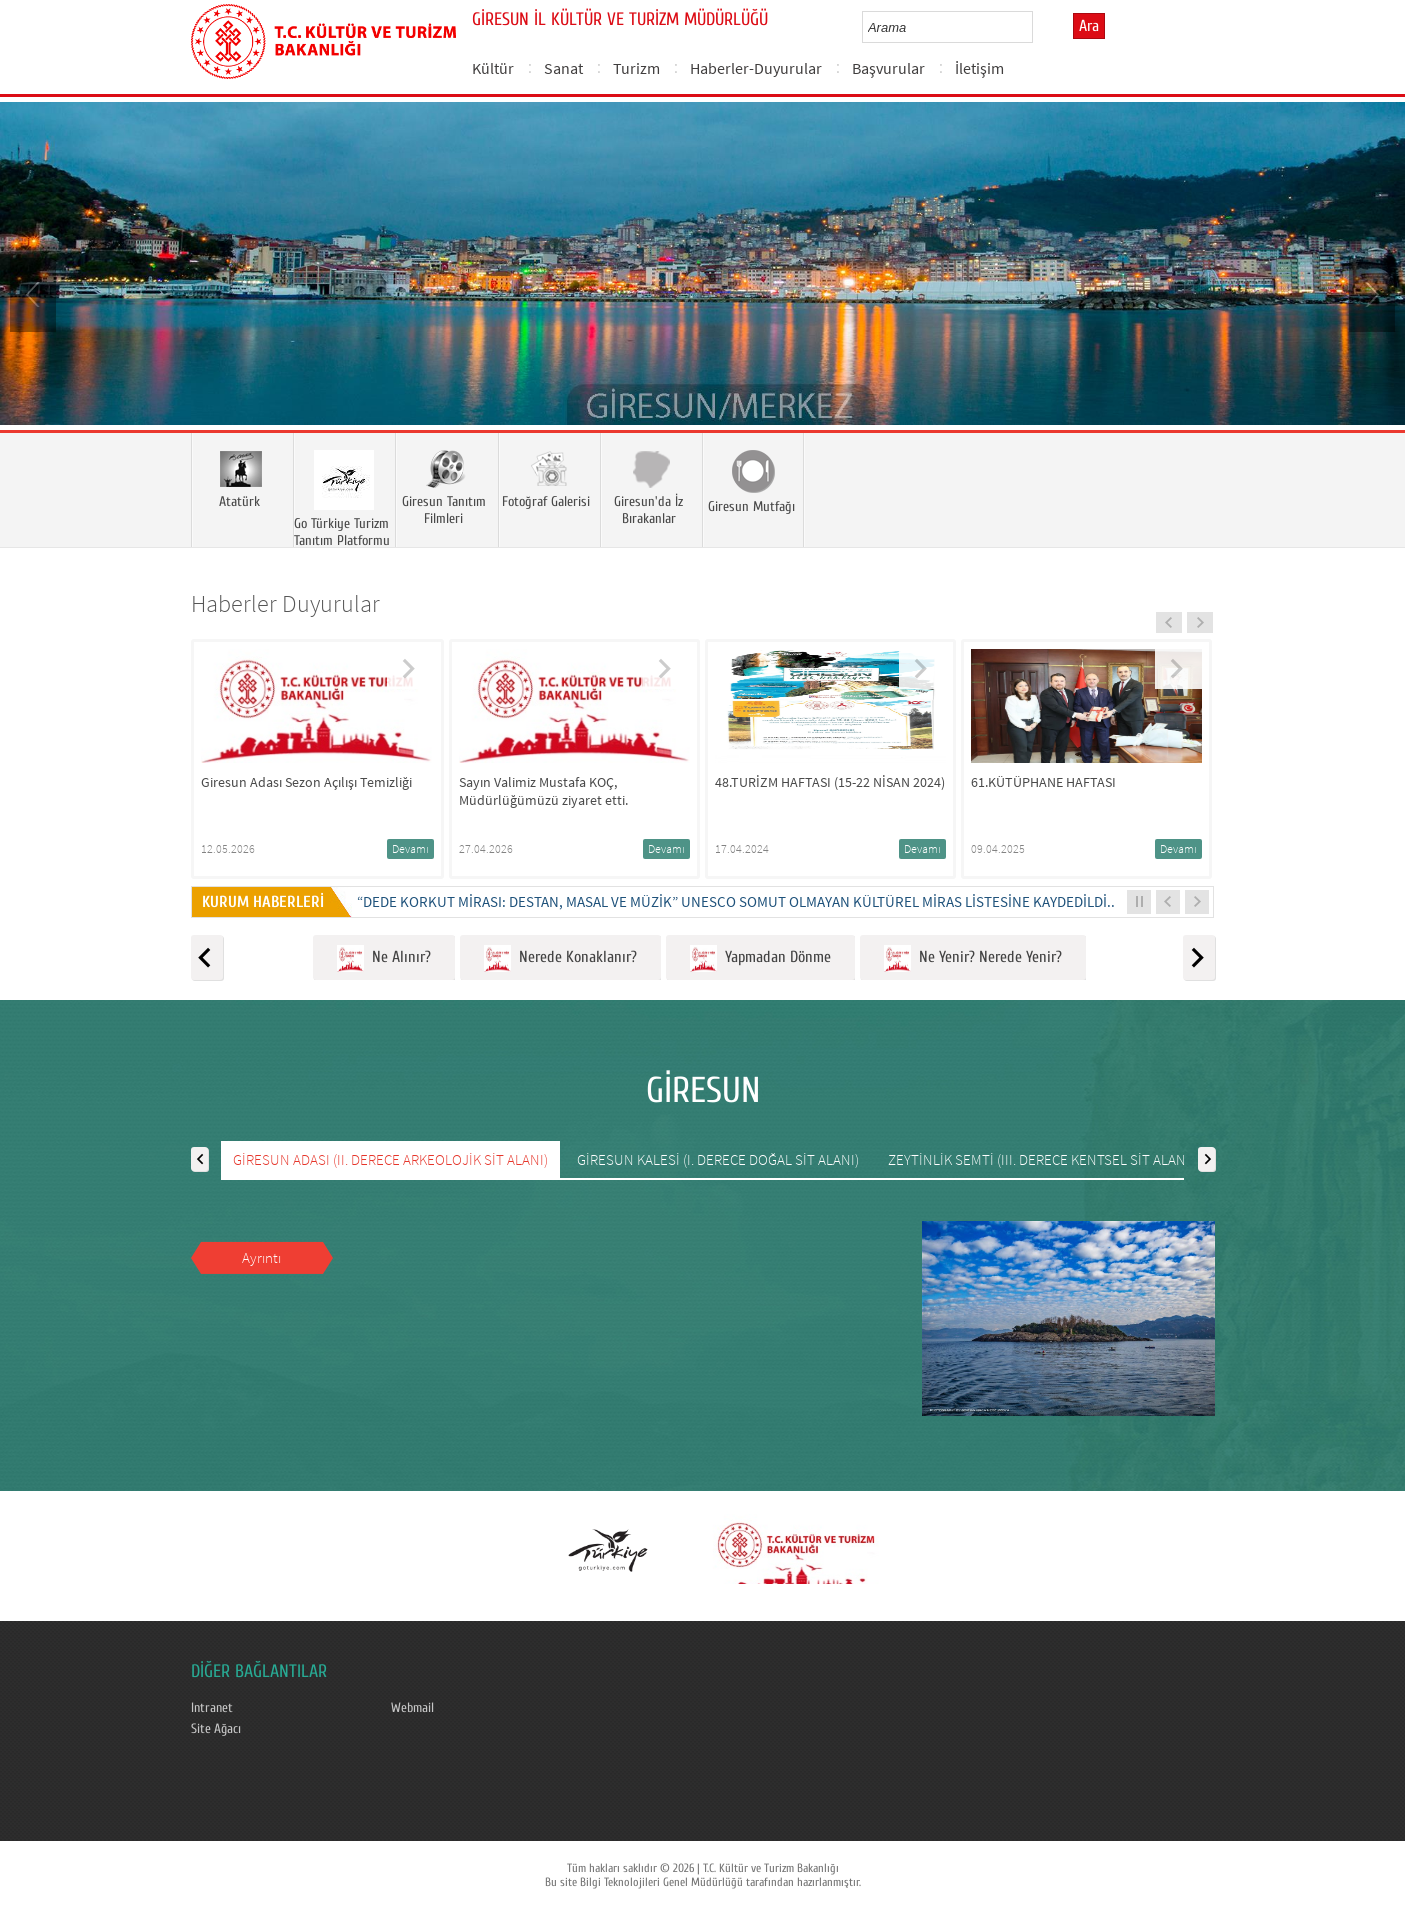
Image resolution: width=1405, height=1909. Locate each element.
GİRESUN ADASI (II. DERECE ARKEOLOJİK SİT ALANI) (390, 1159)
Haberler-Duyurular (756, 68)
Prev (35, 293)
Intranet (212, 1708)
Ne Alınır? (384, 958)
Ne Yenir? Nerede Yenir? (973, 958)
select (1038, 27)
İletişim (979, 68)
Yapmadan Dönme (760, 958)
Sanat (563, 68)
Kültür (493, 68)
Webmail (412, 1708)
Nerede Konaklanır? (560, 958)
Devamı (410, 848)
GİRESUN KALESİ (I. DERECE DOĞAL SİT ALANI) (718, 1159)
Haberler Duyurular (285, 603)
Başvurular (888, 68)
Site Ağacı (216, 1729)
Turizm (636, 68)
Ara (1089, 26)
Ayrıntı (261, 1257)
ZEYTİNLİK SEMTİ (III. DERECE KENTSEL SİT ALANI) (1041, 1159)
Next (1370, 293)
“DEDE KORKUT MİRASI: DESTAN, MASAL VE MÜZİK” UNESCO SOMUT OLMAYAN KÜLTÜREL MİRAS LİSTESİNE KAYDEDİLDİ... (738, 901)
